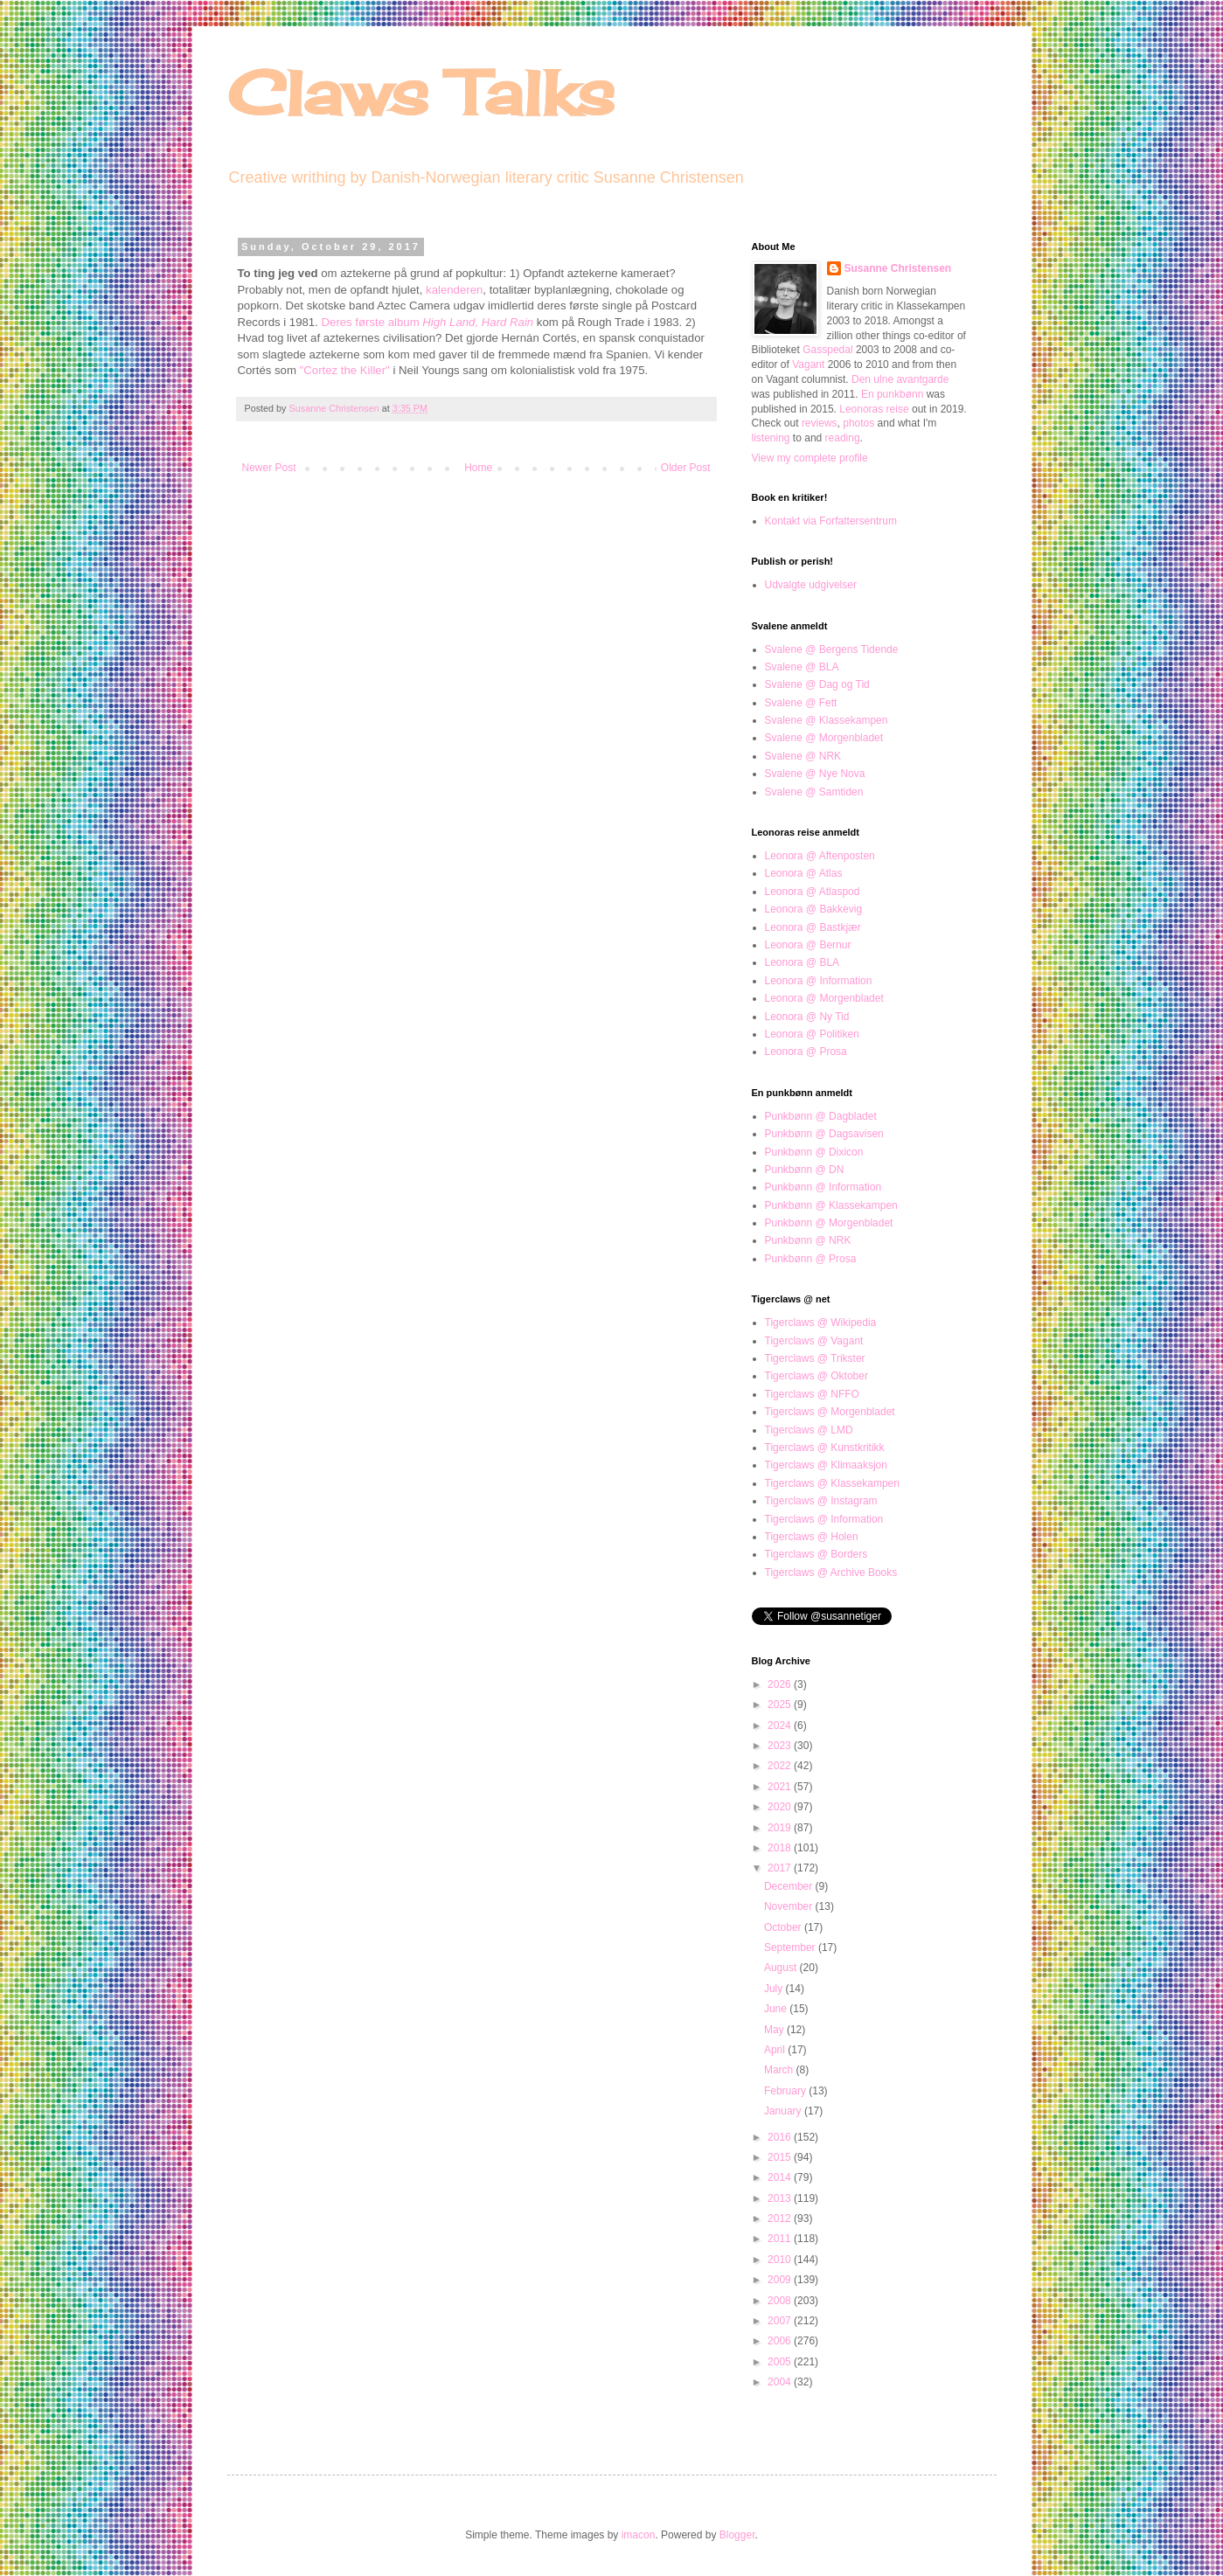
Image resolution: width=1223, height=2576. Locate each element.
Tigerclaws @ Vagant (814, 1341)
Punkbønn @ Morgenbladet (829, 1223)
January (784, 2111)
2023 (781, 1745)
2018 (781, 1848)
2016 (781, 2137)
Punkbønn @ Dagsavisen (824, 1134)
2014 (781, 2177)
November (790, 1906)
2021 (781, 1787)
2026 (781, 1684)
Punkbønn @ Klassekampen (831, 1205)
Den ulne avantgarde (900, 379)
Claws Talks (421, 92)
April (776, 2050)
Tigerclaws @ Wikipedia (821, 1322)
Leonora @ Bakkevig (814, 909)
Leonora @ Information (818, 981)
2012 (781, 2218)
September (791, 1947)
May (775, 2030)
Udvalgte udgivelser (811, 585)
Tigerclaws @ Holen (811, 1537)
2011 (781, 2238)
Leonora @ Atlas (804, 873)
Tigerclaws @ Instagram (821, 1501)
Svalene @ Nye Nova (815, 773)
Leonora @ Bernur (808, 945)
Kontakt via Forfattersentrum (831, 521)
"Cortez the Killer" (345, 370)
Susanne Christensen (335, 408)
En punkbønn (892, 394)
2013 (781, 2198)
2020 (781, 1807)
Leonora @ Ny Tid (807, 1016)
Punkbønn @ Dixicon (814, 1152)
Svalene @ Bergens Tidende (832, 649)
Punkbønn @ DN (804, 1169)
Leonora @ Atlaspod (812, 891)
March (780, 2070)
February (786, 2091)
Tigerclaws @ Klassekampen (832, 1483)
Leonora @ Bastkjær (813, 927)
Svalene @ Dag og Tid (817, 684)
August (782, 1968)
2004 (781, 2382)
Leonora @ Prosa (806, 1051)
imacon (639, 2535)
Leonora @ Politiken (812, 1034)
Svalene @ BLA (802, 667)
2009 (781, 2280)
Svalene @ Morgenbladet (824, 738)
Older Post (686, 468)
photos (858, 423)
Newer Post (269, 468)
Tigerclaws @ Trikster (815, 1358)
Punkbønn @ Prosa (811, 1259)
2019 (781, 1828)
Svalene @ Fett (801, 703)
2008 (781, 2301)
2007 (781, 2321)
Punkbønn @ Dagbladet (821, 1116)
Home (478, 468)
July (775, 1988)
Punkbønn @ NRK (808, 1240)
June (776, 2009)
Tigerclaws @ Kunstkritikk (825, 1447)
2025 (781, 1704)
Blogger (737, 2535)
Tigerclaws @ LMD (809, 1430)
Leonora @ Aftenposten (820, 856)
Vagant (808, 364)
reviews (819, 423)
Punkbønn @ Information (823, 1187)
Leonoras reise (873, 409)
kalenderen (454, 289)
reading (842, 438)
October (784, 1927)
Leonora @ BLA (802, 962)
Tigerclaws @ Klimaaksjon (826, 1465)
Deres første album (428, 322)
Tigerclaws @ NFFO (812, 1394)
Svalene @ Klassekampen (826, 720)
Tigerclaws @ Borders (816, 1554)
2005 (781, 2362)
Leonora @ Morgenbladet (824, 998)
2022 (781, 1766)
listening (771, 438)
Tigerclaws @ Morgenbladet (830, 1412)
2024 (781, 1725)
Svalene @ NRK (803, 756)
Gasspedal (827, 350)
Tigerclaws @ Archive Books (831, 1572)
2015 (781, 2157)
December (790, 1886)
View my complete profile (810, 458)
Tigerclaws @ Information (824, 1519)
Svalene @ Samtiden (814, 792)
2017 (781, 1868)
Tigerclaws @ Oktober (816, 1376)
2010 (781, 2259)
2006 (781, 2341)
